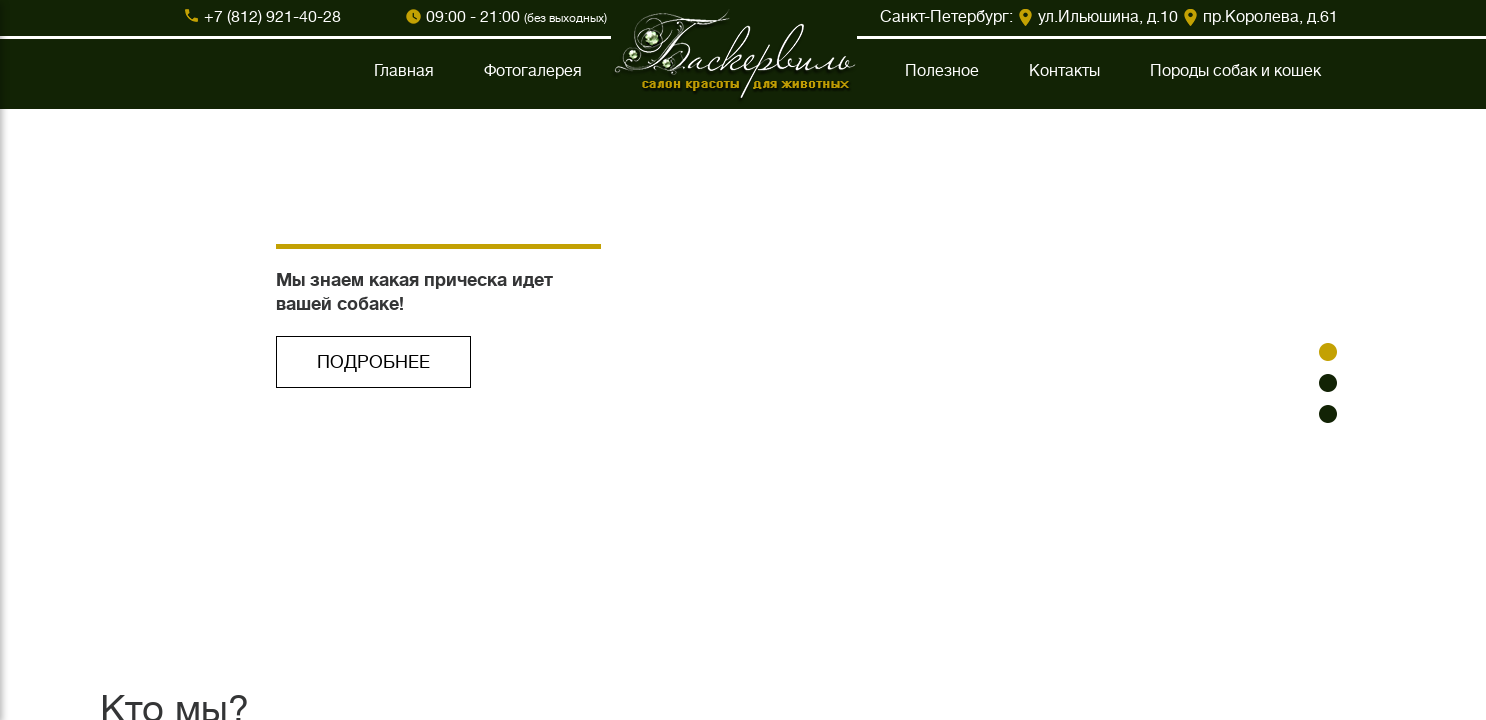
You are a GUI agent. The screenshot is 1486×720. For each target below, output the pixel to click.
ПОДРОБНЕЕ (373, 362)
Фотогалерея (533, 71)
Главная (404, 71)
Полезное (942, 71)
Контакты (1064, 71)
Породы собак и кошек (1235, 71)
